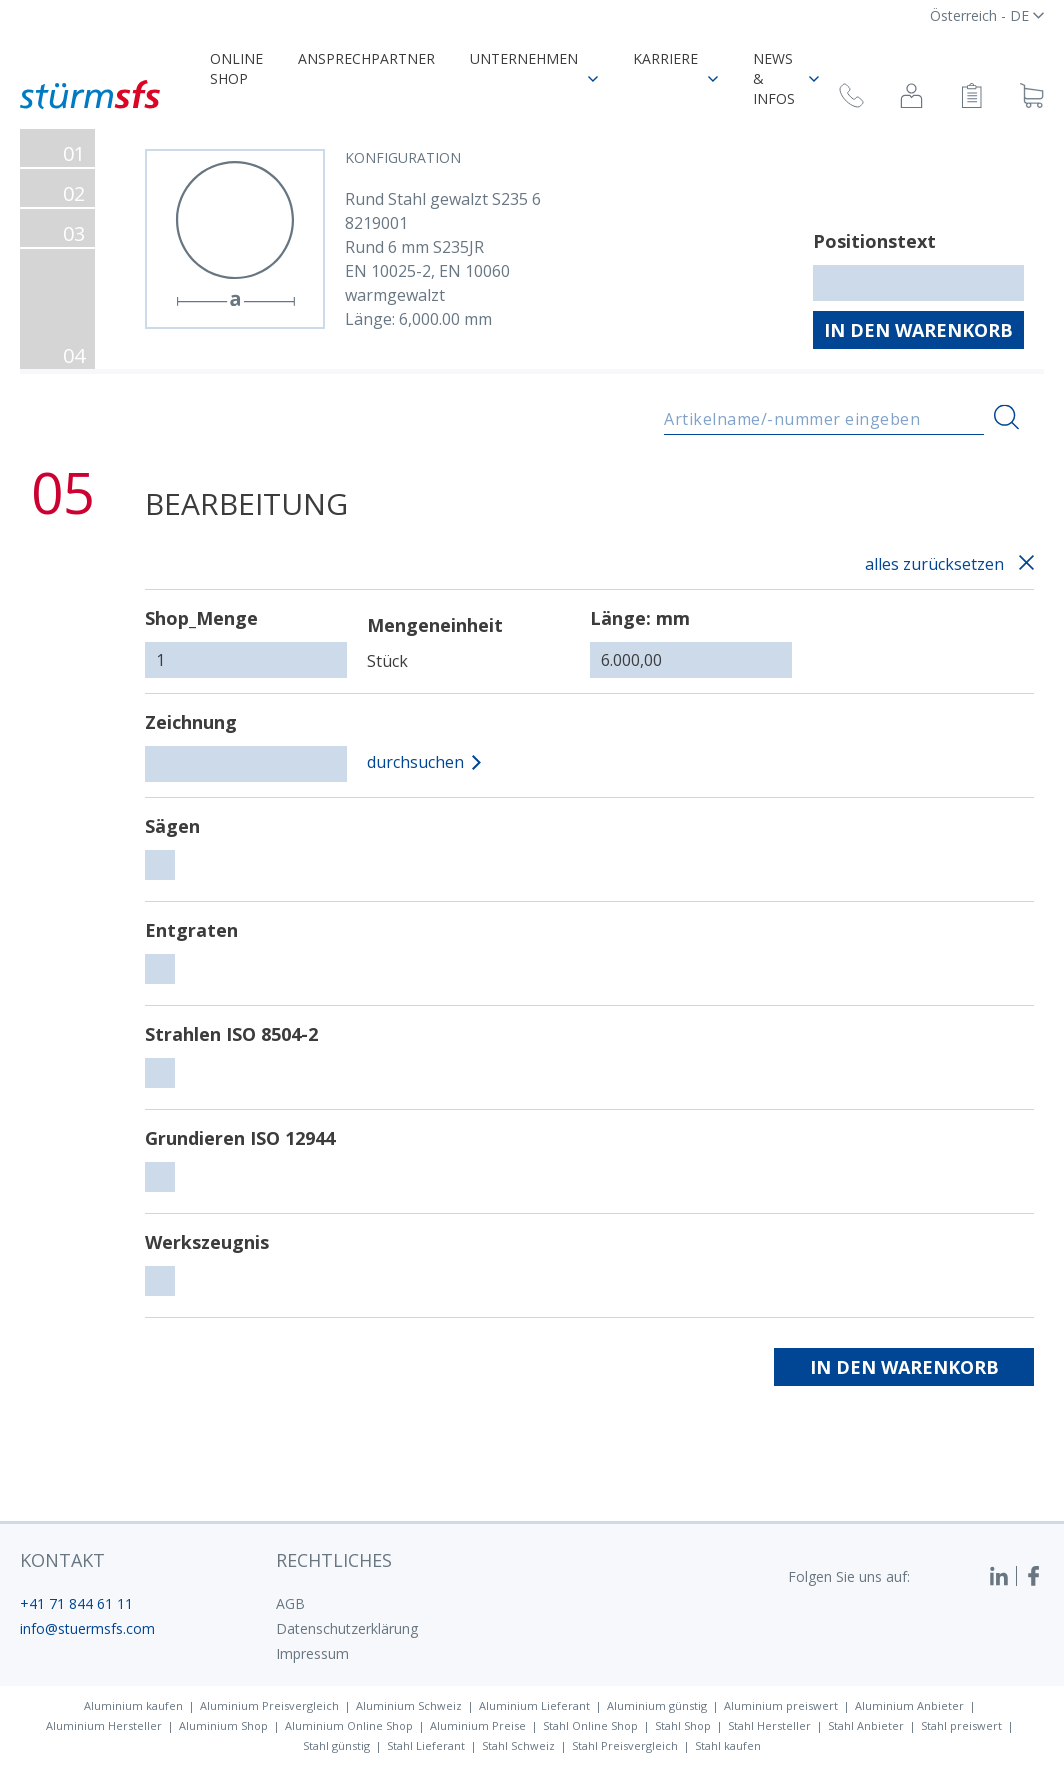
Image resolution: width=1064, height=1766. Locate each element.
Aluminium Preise (478, 1725)
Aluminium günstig (657, 1705)
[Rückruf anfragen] (851, 98)
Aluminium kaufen (133, 1705)
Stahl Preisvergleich (625, 1745)
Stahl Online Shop (590, 1725)
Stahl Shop (683, 1725)
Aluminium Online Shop (349, 1725)
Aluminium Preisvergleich (269, 1705)
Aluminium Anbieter (909, 1705)
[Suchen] (1006, 417)
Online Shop (236, 68)
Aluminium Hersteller (104, 1725)
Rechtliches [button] (334, 1560)
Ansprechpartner (366, 58)
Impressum (312, 1653)
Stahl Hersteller (769, 1725)
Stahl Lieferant (426, 1745)
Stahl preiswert (961, 1725)
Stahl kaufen (728, 1745)
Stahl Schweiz (518, 1745)
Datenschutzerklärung (347, 1628)
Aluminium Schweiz (409, 1705)
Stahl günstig (336, 1745)
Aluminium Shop (223, 1725)
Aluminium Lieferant (534, 1705)
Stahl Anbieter (866, 1725)
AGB (290, 1603)
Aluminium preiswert (781, 1705)
